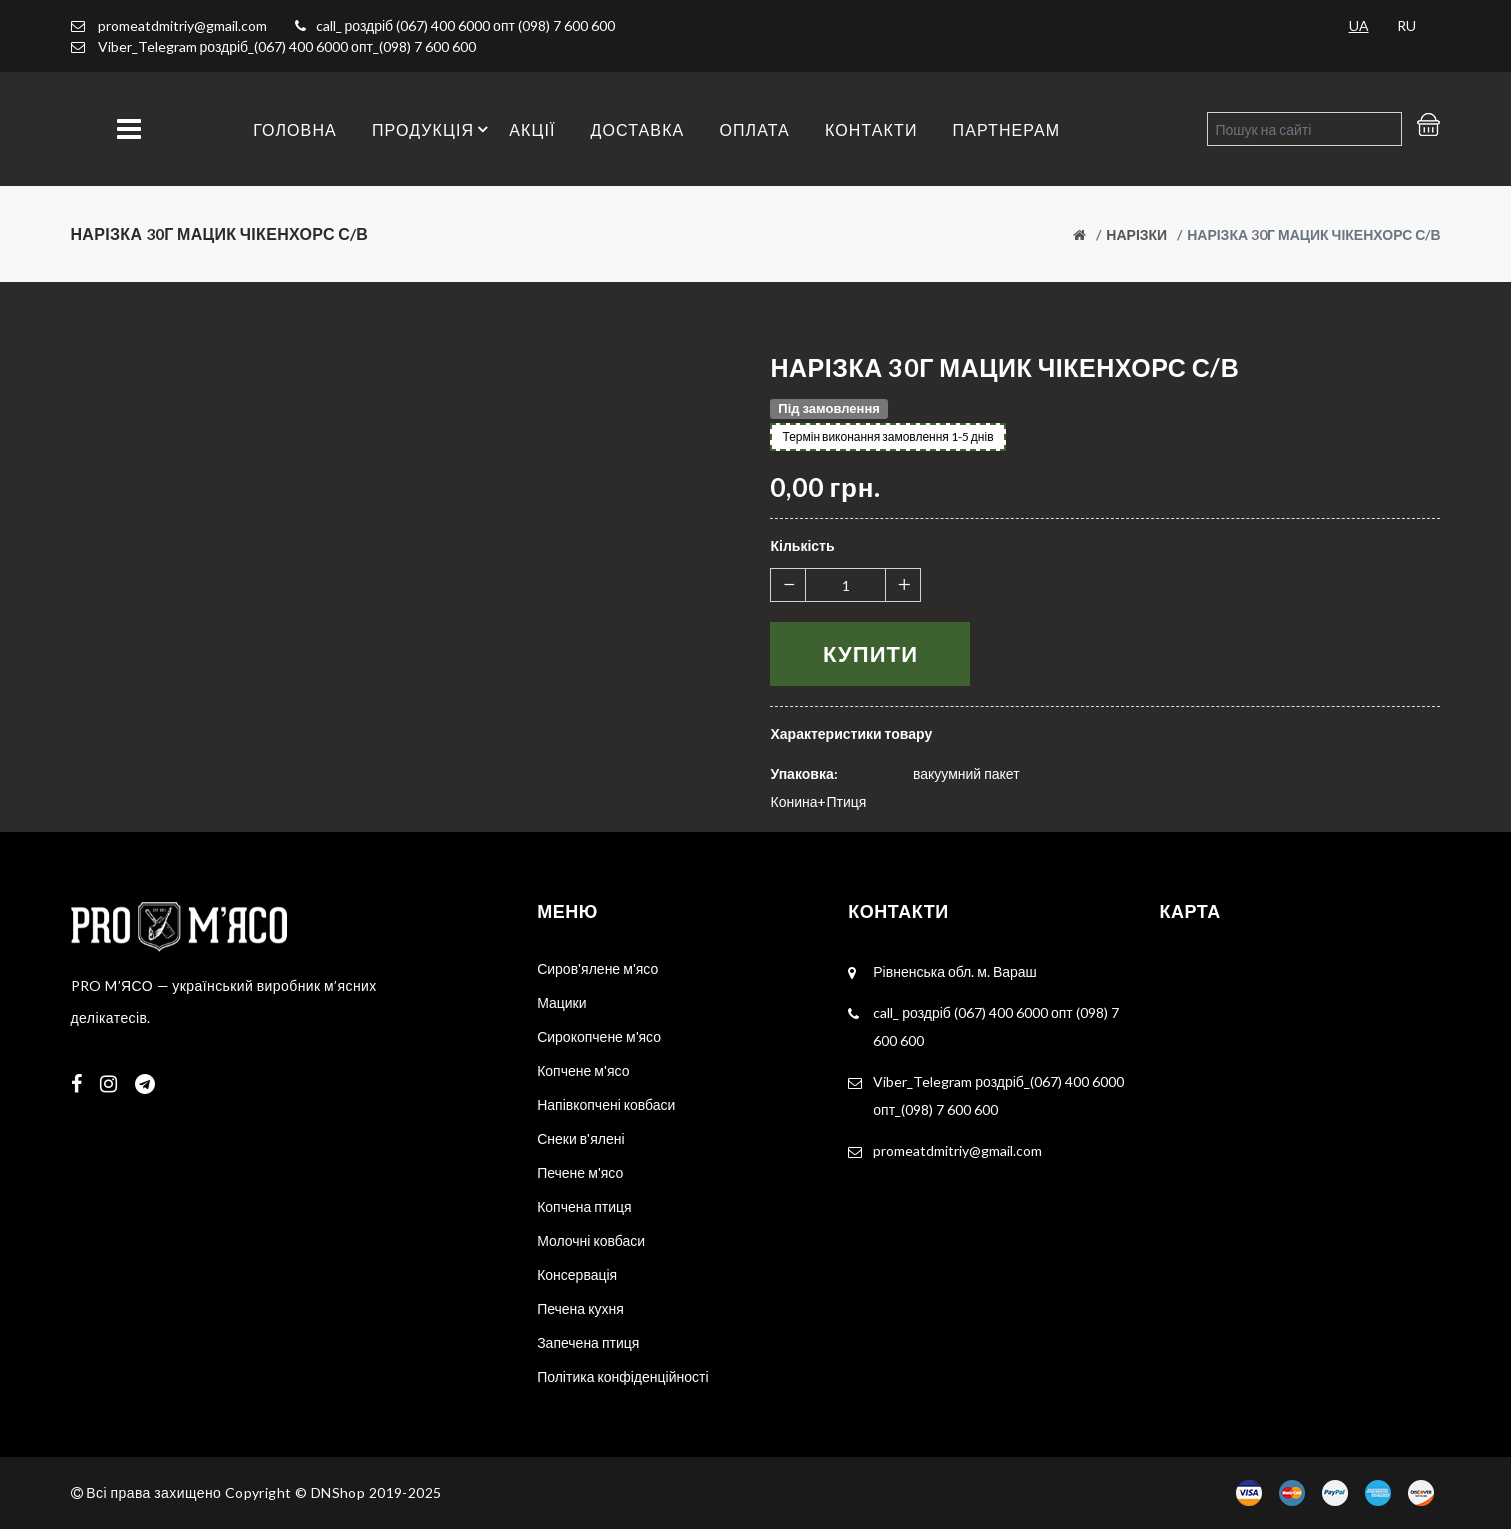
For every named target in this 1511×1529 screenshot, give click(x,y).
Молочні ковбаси (591, 1240)
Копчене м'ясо (583, 1070)
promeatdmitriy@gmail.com (169, 25)
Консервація (577, 1274)
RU (1406, 25)
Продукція (433, 129)
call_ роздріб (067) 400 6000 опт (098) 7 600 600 (465, 25)
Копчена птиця (584, 1206)
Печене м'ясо (580, 1172)
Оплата (754, 129)
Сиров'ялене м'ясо (597, 968)
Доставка (638, 129)
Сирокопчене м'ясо (599, 1036)
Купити (870, 653)
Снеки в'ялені (580, 1138)
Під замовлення (829, 408)
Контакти (871, 129)
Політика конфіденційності (622, 1376)
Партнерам (1007, 129)
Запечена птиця (588, 1342)
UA (1359, 25)
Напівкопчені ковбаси (606, 1104)
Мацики (561, 1002)
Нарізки (1136, 234)
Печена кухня (580, 1308)
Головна (295, 129)
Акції (532, 129)
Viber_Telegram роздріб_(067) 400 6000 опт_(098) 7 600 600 (287, 46)
